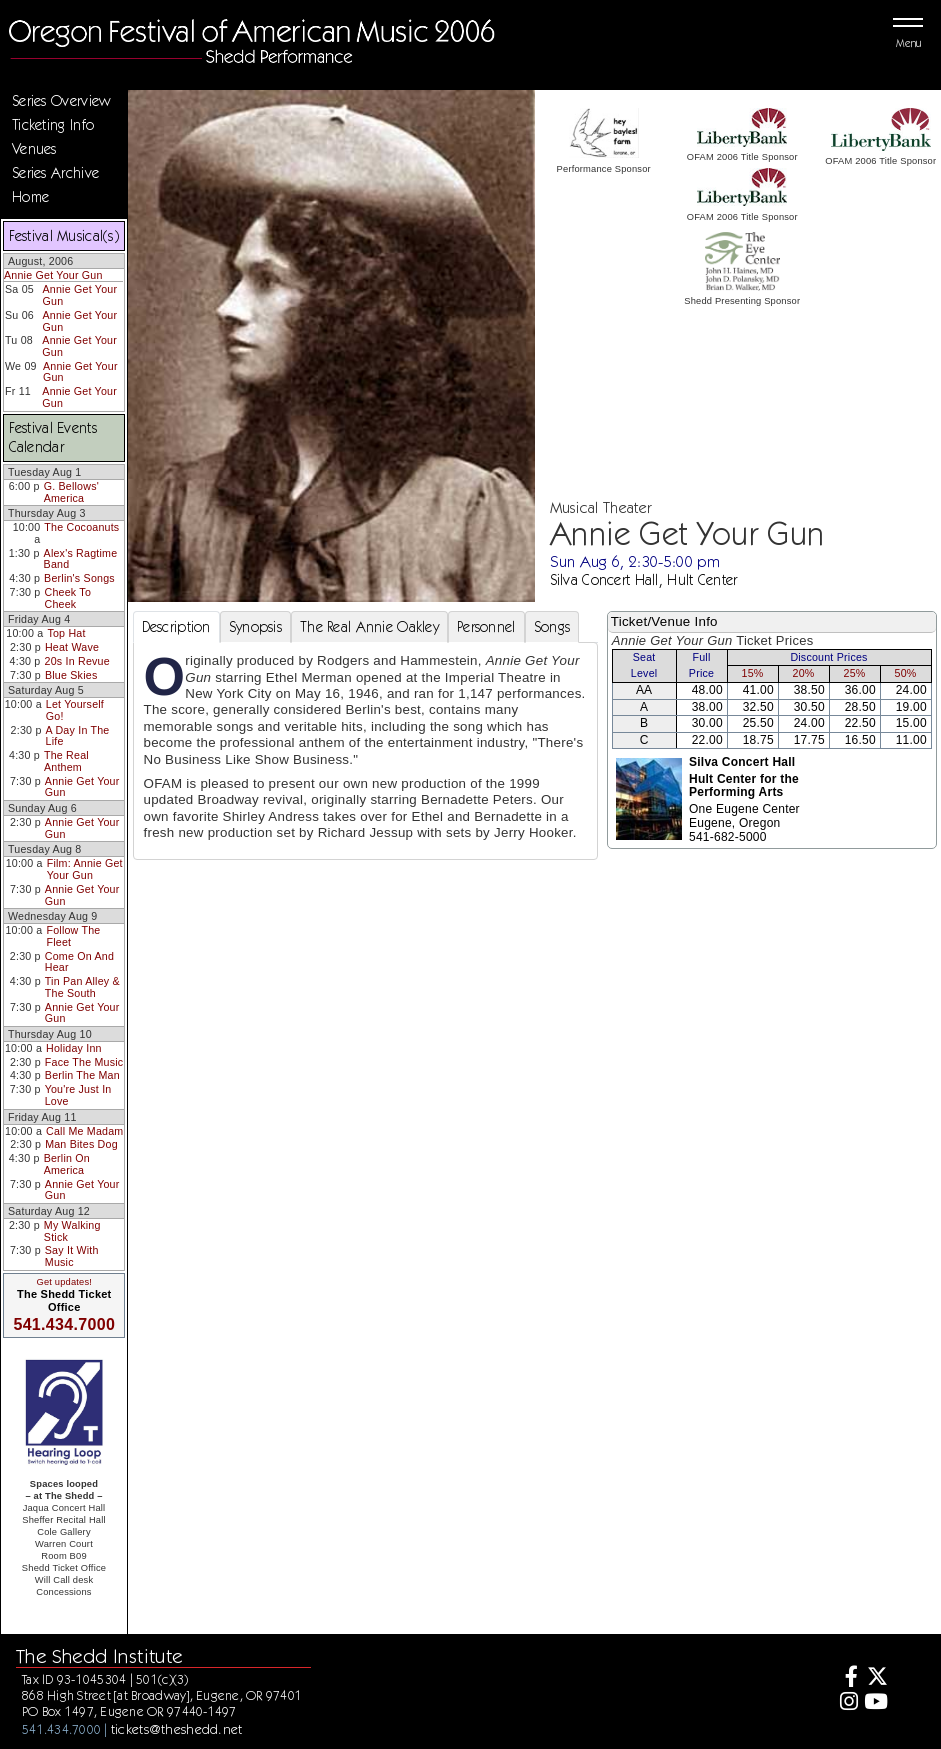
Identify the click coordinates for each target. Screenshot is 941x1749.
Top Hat (66, 633)
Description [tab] (176, 627)
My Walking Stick (72, 1231)
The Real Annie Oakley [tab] (369, 627)
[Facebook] (846, 1678)
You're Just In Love (78, 1095)
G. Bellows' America (71, 492)
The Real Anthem (66, 761)
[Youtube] (875, 1703)
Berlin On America (67, 1164)
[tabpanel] (365, 751)
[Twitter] (875, 1678)
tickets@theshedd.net (177, 1729)
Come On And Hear (79, 962)
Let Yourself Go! (75, 710)
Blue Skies (71, 675)
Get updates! (64, 1282)
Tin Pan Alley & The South (82, 987)
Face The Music (84, 1062)
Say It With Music (72, 1256)
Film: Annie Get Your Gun (85, 869)
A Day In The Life (78, 736)
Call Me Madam (84, 1131)
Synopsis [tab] (255, 627)
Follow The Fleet (73, 936)
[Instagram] (846, 1703)
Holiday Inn (74, 1048)
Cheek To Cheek (68, 598)
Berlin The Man (82, 1075)
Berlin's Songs (79, 578)
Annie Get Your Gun (53, 275)
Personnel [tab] (486, 627)
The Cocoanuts (81, 527)
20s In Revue (77, 661)
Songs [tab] (552, 627)
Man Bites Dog (81, 1144)
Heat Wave (72, 647)
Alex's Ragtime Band (81, 559)
